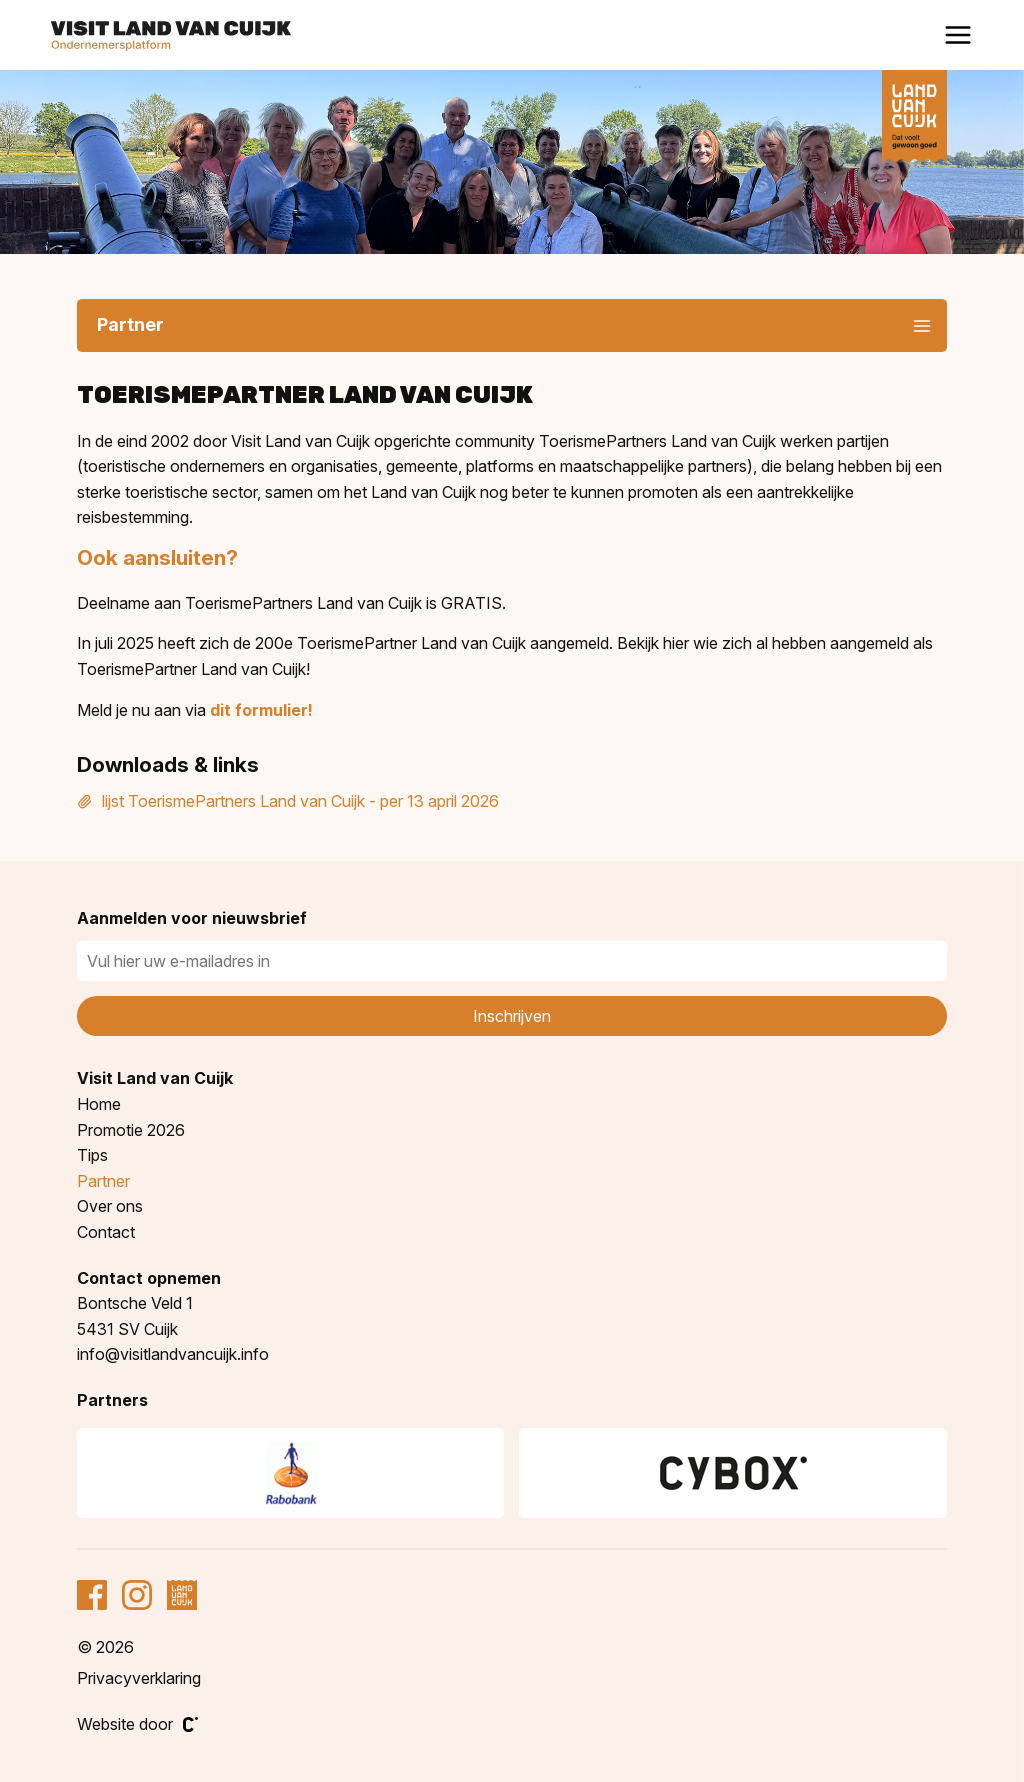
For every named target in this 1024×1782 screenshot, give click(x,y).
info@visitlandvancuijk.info (173, 1354)
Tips (92, 1155)
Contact (106, 1232)
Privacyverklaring (139, 1678)
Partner (103, 1181)
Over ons (110, 1206)
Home (99, 1104)
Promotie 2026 (131, 1130)
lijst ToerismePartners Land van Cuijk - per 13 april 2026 (288, 801)
